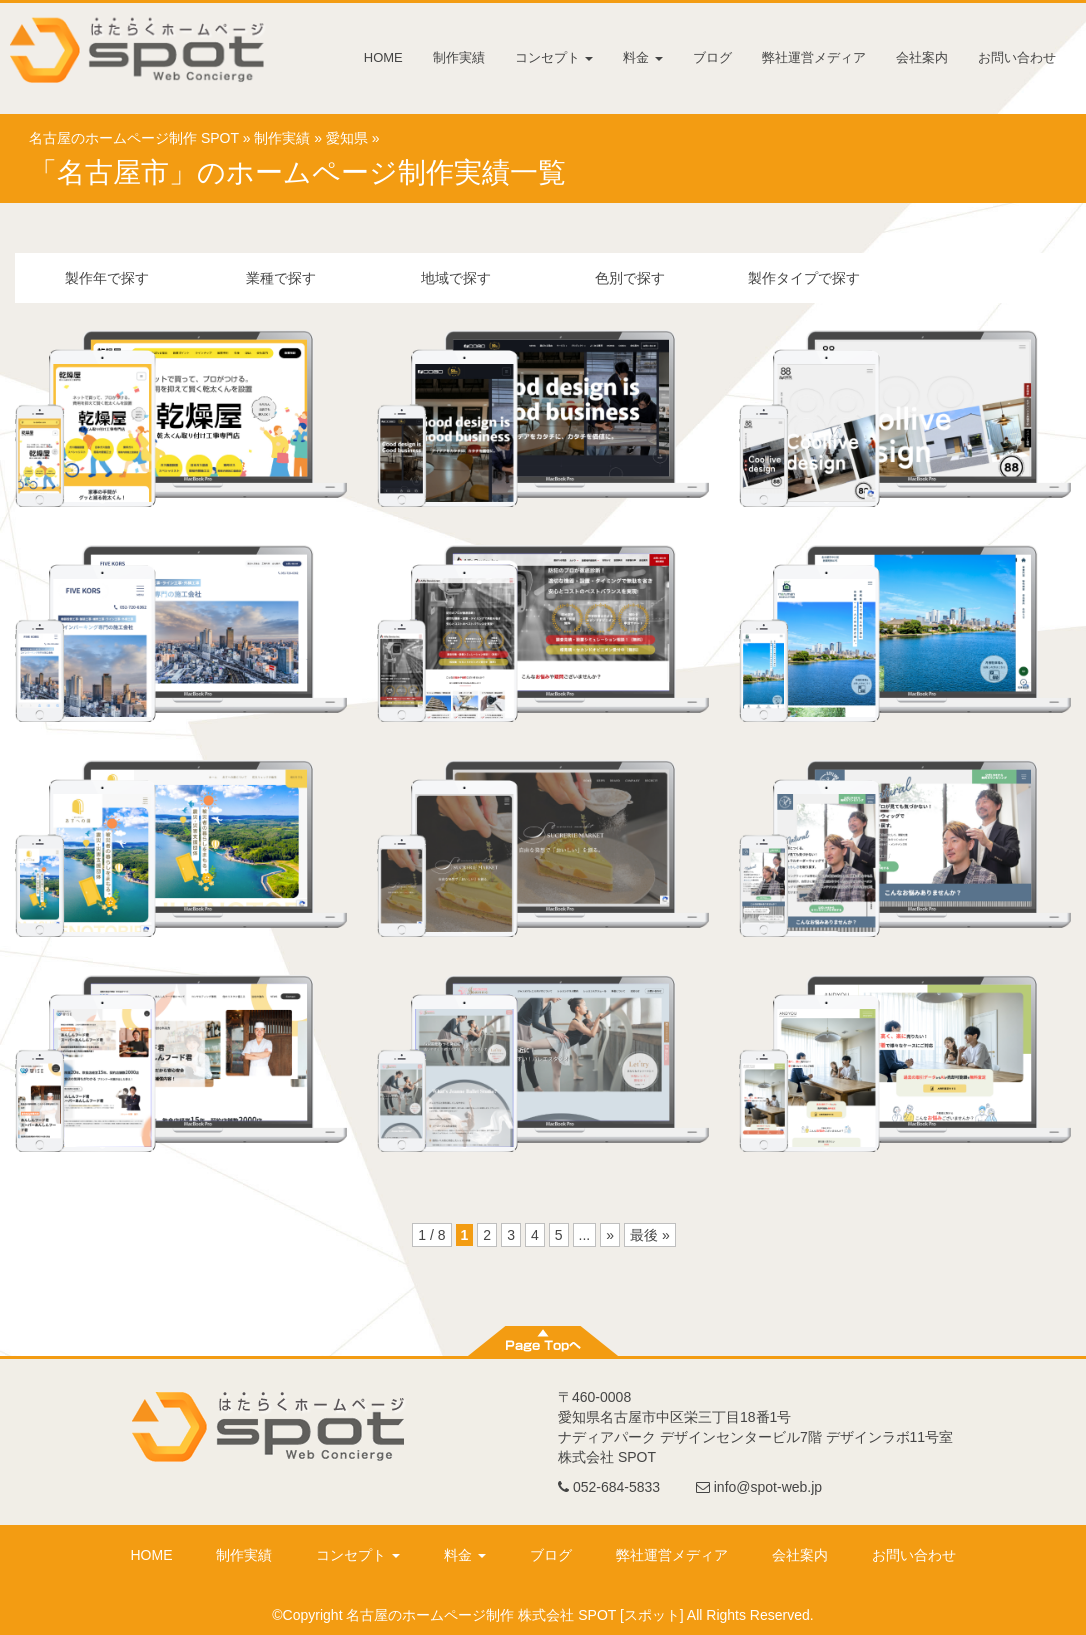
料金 (643, 57)
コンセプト (554, 57)
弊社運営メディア (814, 57)
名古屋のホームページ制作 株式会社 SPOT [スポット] (514, 1615)
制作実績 (459, 57)
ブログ (712, 57)
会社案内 (922, 57)
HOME (383, 57)
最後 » (650, 1235)
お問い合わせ (1017, 57)
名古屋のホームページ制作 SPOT (134, 138)
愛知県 (347, 138)
